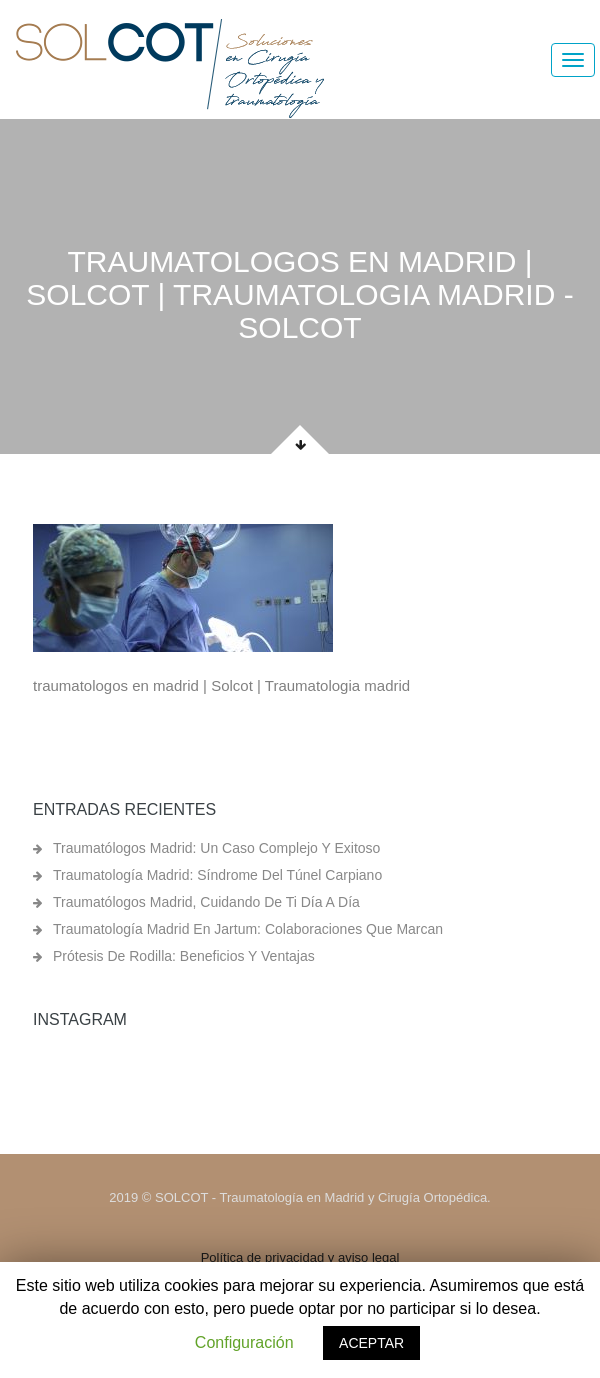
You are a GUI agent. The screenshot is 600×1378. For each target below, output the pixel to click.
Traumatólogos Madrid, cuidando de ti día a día (206, 902)
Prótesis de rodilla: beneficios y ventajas (184, 956)
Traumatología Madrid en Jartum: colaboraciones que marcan (248, 929)
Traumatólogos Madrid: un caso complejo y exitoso (216, 848)
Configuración (244, 1342)
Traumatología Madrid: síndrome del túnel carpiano (217, 875)
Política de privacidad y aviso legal (300, 1257)
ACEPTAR (371, 1343)
